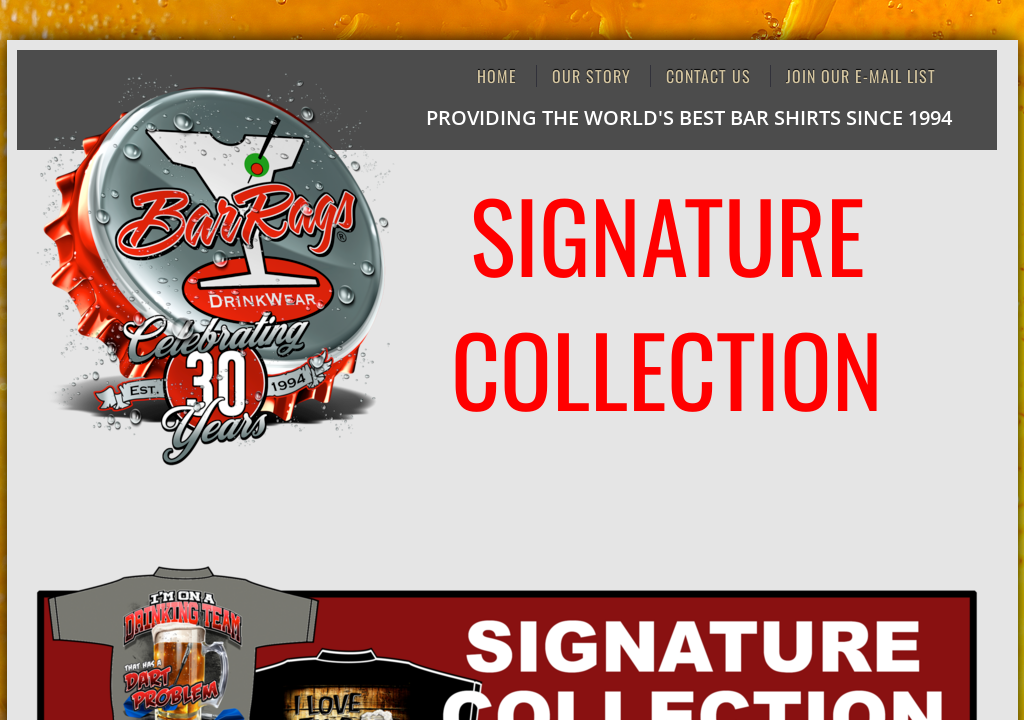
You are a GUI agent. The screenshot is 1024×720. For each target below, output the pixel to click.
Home (497, 76)
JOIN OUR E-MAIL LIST (861, 76)
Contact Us (708, 76)
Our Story (591, 76)
